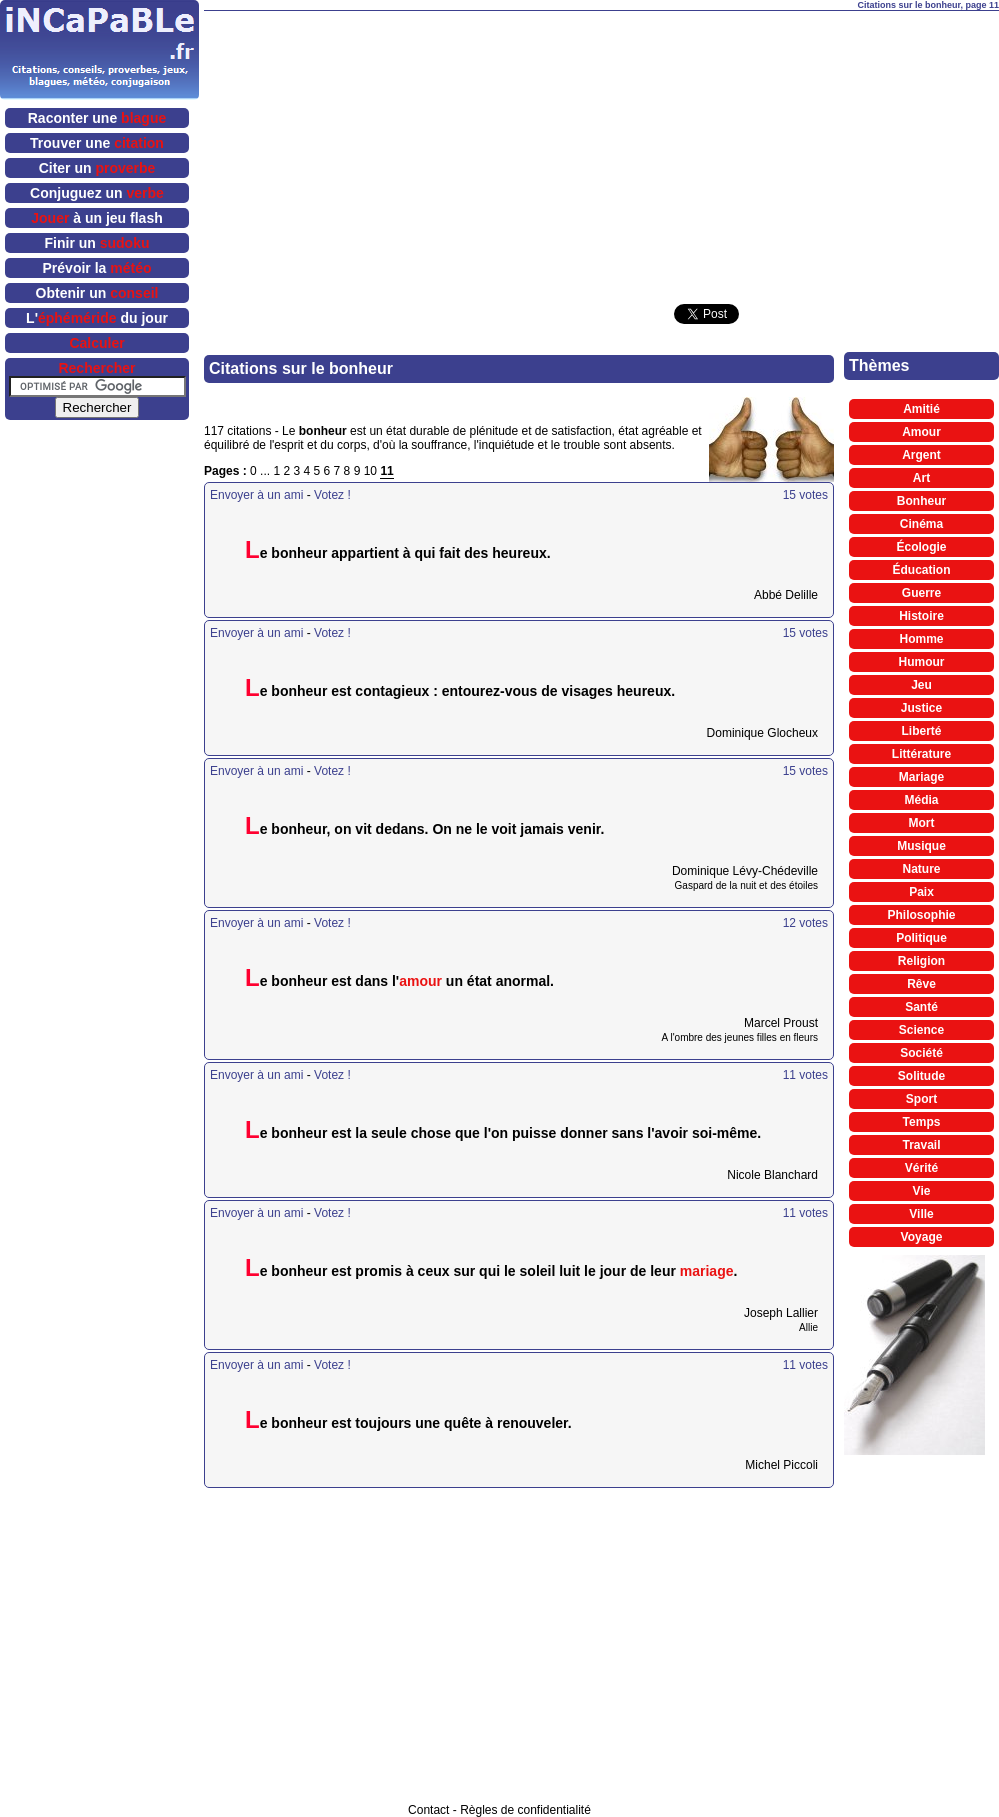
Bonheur (921, 501)
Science (921, 1030)
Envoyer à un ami (256, 495)
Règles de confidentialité (525, 1810)
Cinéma (921, 524)
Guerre (921, 593)
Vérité (921, 1168)
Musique (921, 846)
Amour (921, 432)
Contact (428, 1810)
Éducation (921, 570)
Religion (921, 961)
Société (921, 1053)
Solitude (921, 1076)
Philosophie (921, 915)
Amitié (921, 409)
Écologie (921, 547)
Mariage (921, 777)
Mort (922, 823)
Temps (922, 1122)
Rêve (921, 984)
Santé (921, 1007)
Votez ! (332, 495)
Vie (922, 1191)
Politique (921, 938)
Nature (921, 869)
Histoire (921, 616)
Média (921, 800)
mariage (707, 1271)
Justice (921, 708)
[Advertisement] (539, 151)
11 (386, 471)
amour (420, 981)
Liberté (921, 731)
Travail (921, 1145)
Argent (921, 455)
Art (921, 478)
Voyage (922, 1237)
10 (370, 471)
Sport (921, 1099)
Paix (921, 892)
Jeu (921, 685)
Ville (921, 1214)
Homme (921, 639)
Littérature (921, 754)
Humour (922, 662)
